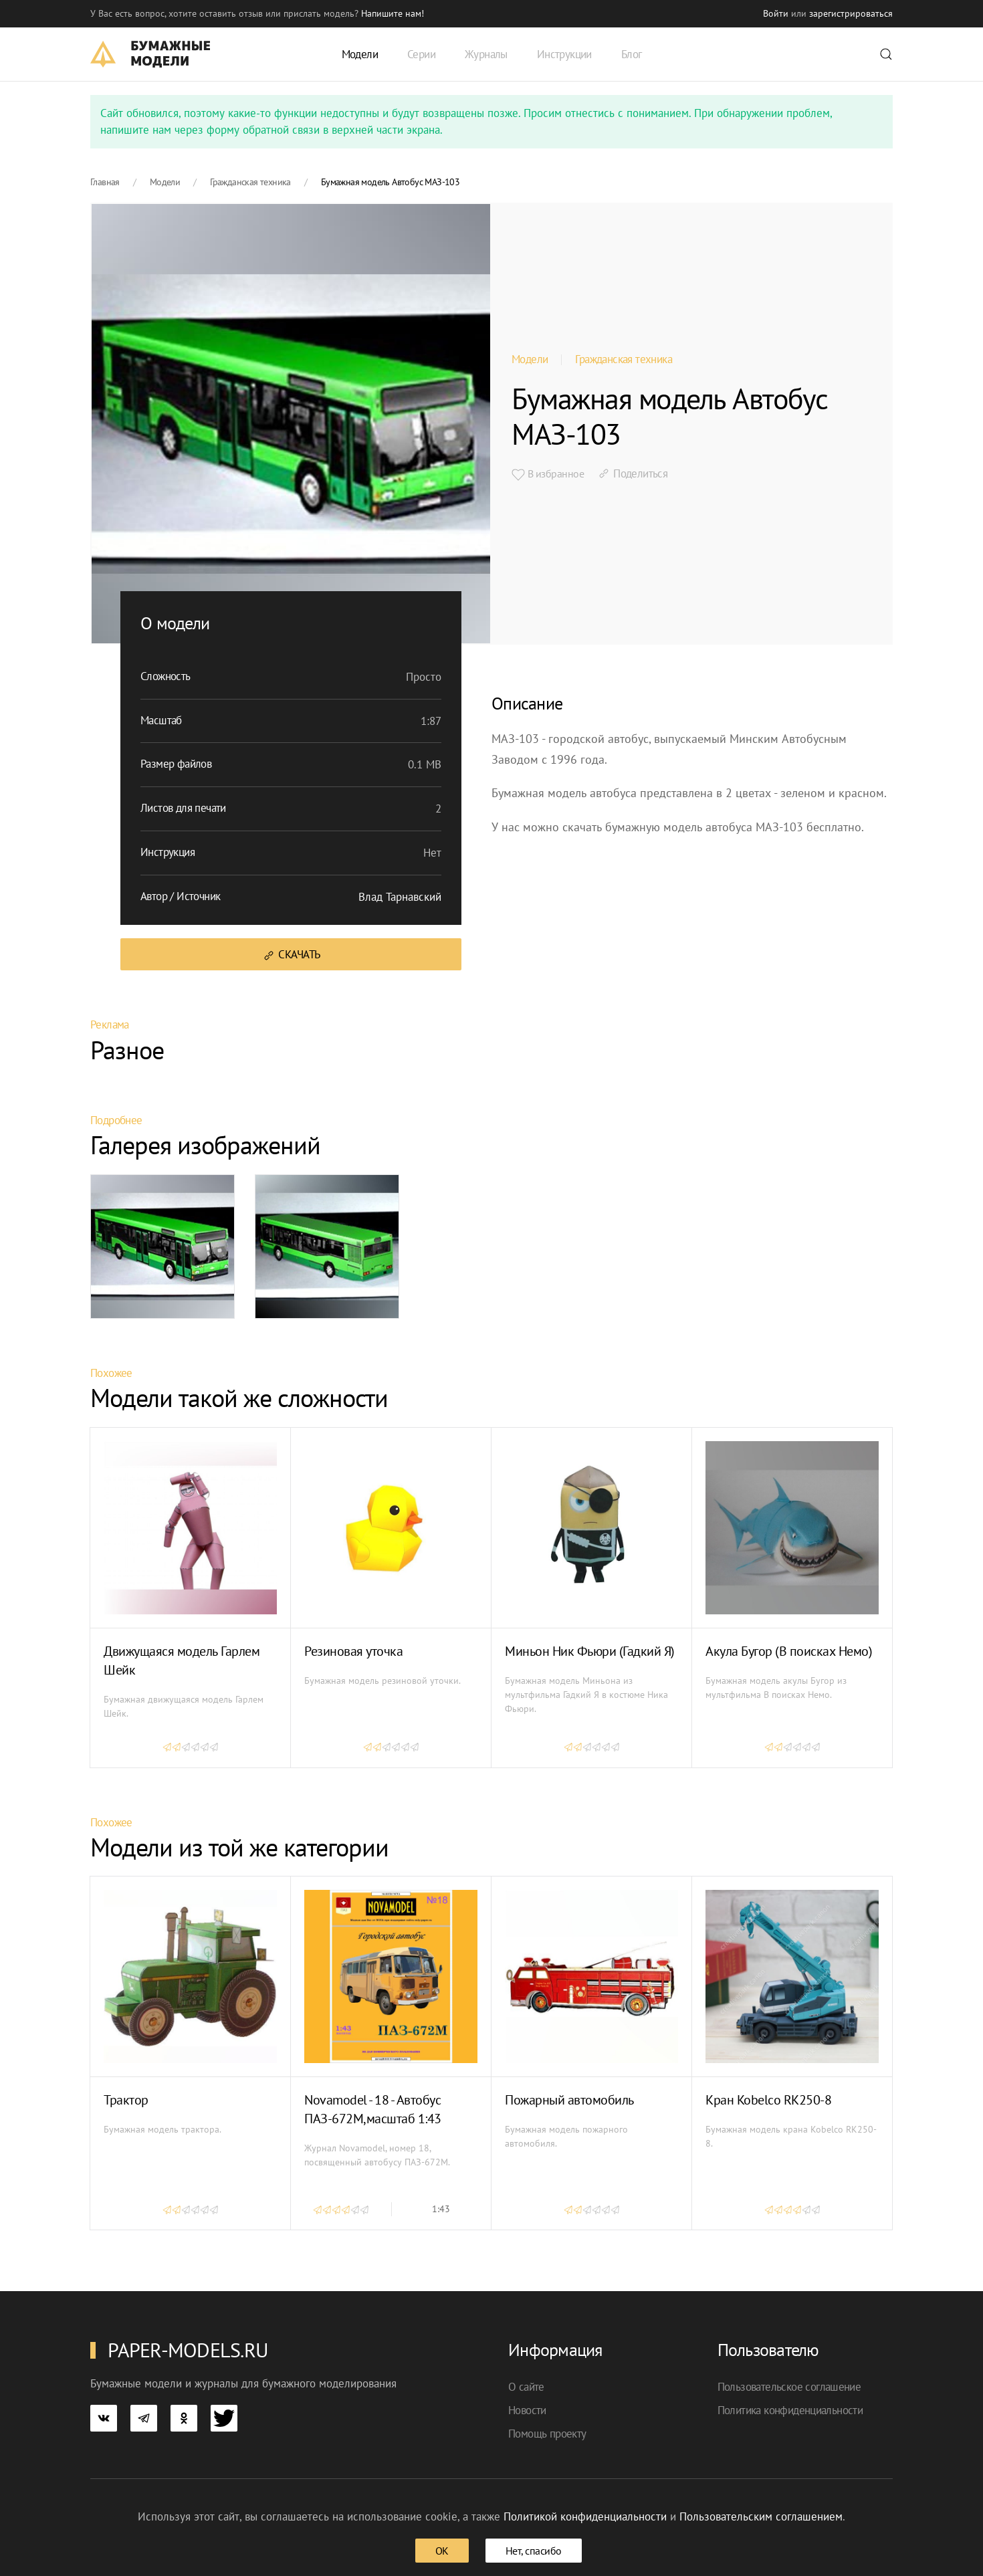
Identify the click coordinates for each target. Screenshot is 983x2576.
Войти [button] (775, 13)
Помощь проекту (547, 2433)
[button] (886, 54)
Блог (631, 54)
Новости (527, 2410)
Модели (530, 359)
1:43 (441, 2209)
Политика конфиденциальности (790, 2410)
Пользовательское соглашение (789, 2386)
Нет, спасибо (534, 2550)
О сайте (526, 2386)
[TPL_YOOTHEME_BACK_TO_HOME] (150, 54)
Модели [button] (360, 54)
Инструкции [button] (564, 54)
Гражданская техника (623, 359)
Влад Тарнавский (399, 896)
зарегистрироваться (851, 13)
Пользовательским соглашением (761, 2516)
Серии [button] (421, 54)
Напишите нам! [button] (392, 13)
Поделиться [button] (632, 473)
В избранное (548, 474)
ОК (442, 2550)
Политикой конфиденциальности (585, 2516)
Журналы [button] (486, 54)
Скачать (291, 954)
